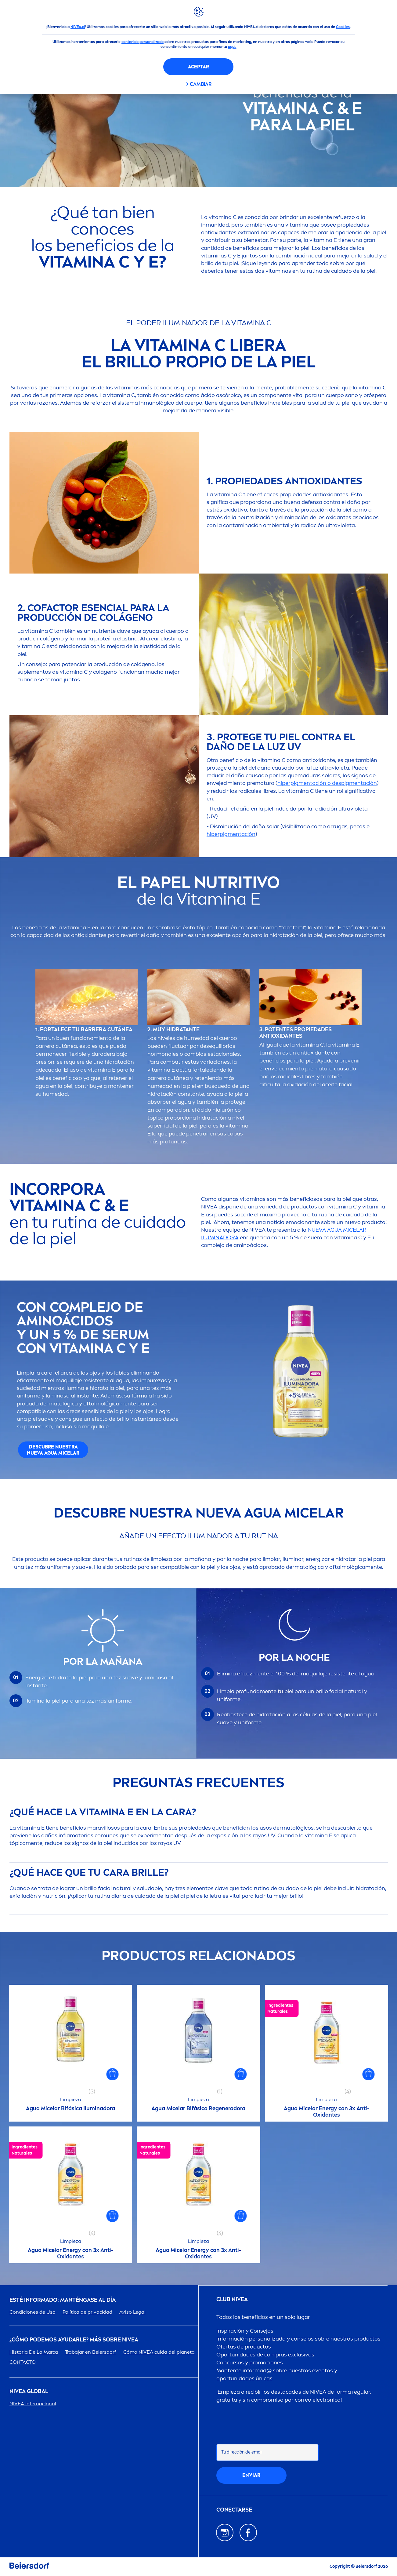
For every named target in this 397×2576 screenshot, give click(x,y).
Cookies (343, 27)
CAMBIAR (200, 84)
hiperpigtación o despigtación (327, 783)
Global (28, 2391)
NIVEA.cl (77, 27)
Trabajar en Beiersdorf (90, 2352)
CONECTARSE (234, 2510)
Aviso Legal (132, 2312)
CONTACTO (22, 2362)
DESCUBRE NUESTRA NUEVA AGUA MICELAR (53, 1450)
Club (232, 2299)
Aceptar (198, 67)
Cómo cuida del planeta (159, 2352)
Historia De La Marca (33, 2352)
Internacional (32, 2404)
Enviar (251, 2475)
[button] (112, 2074)
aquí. (232, 47)
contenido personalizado (142, 42)
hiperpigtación (231, 834)
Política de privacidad (87, 2312)
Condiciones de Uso (32, 2312)
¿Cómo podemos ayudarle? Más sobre (73, 2340)
